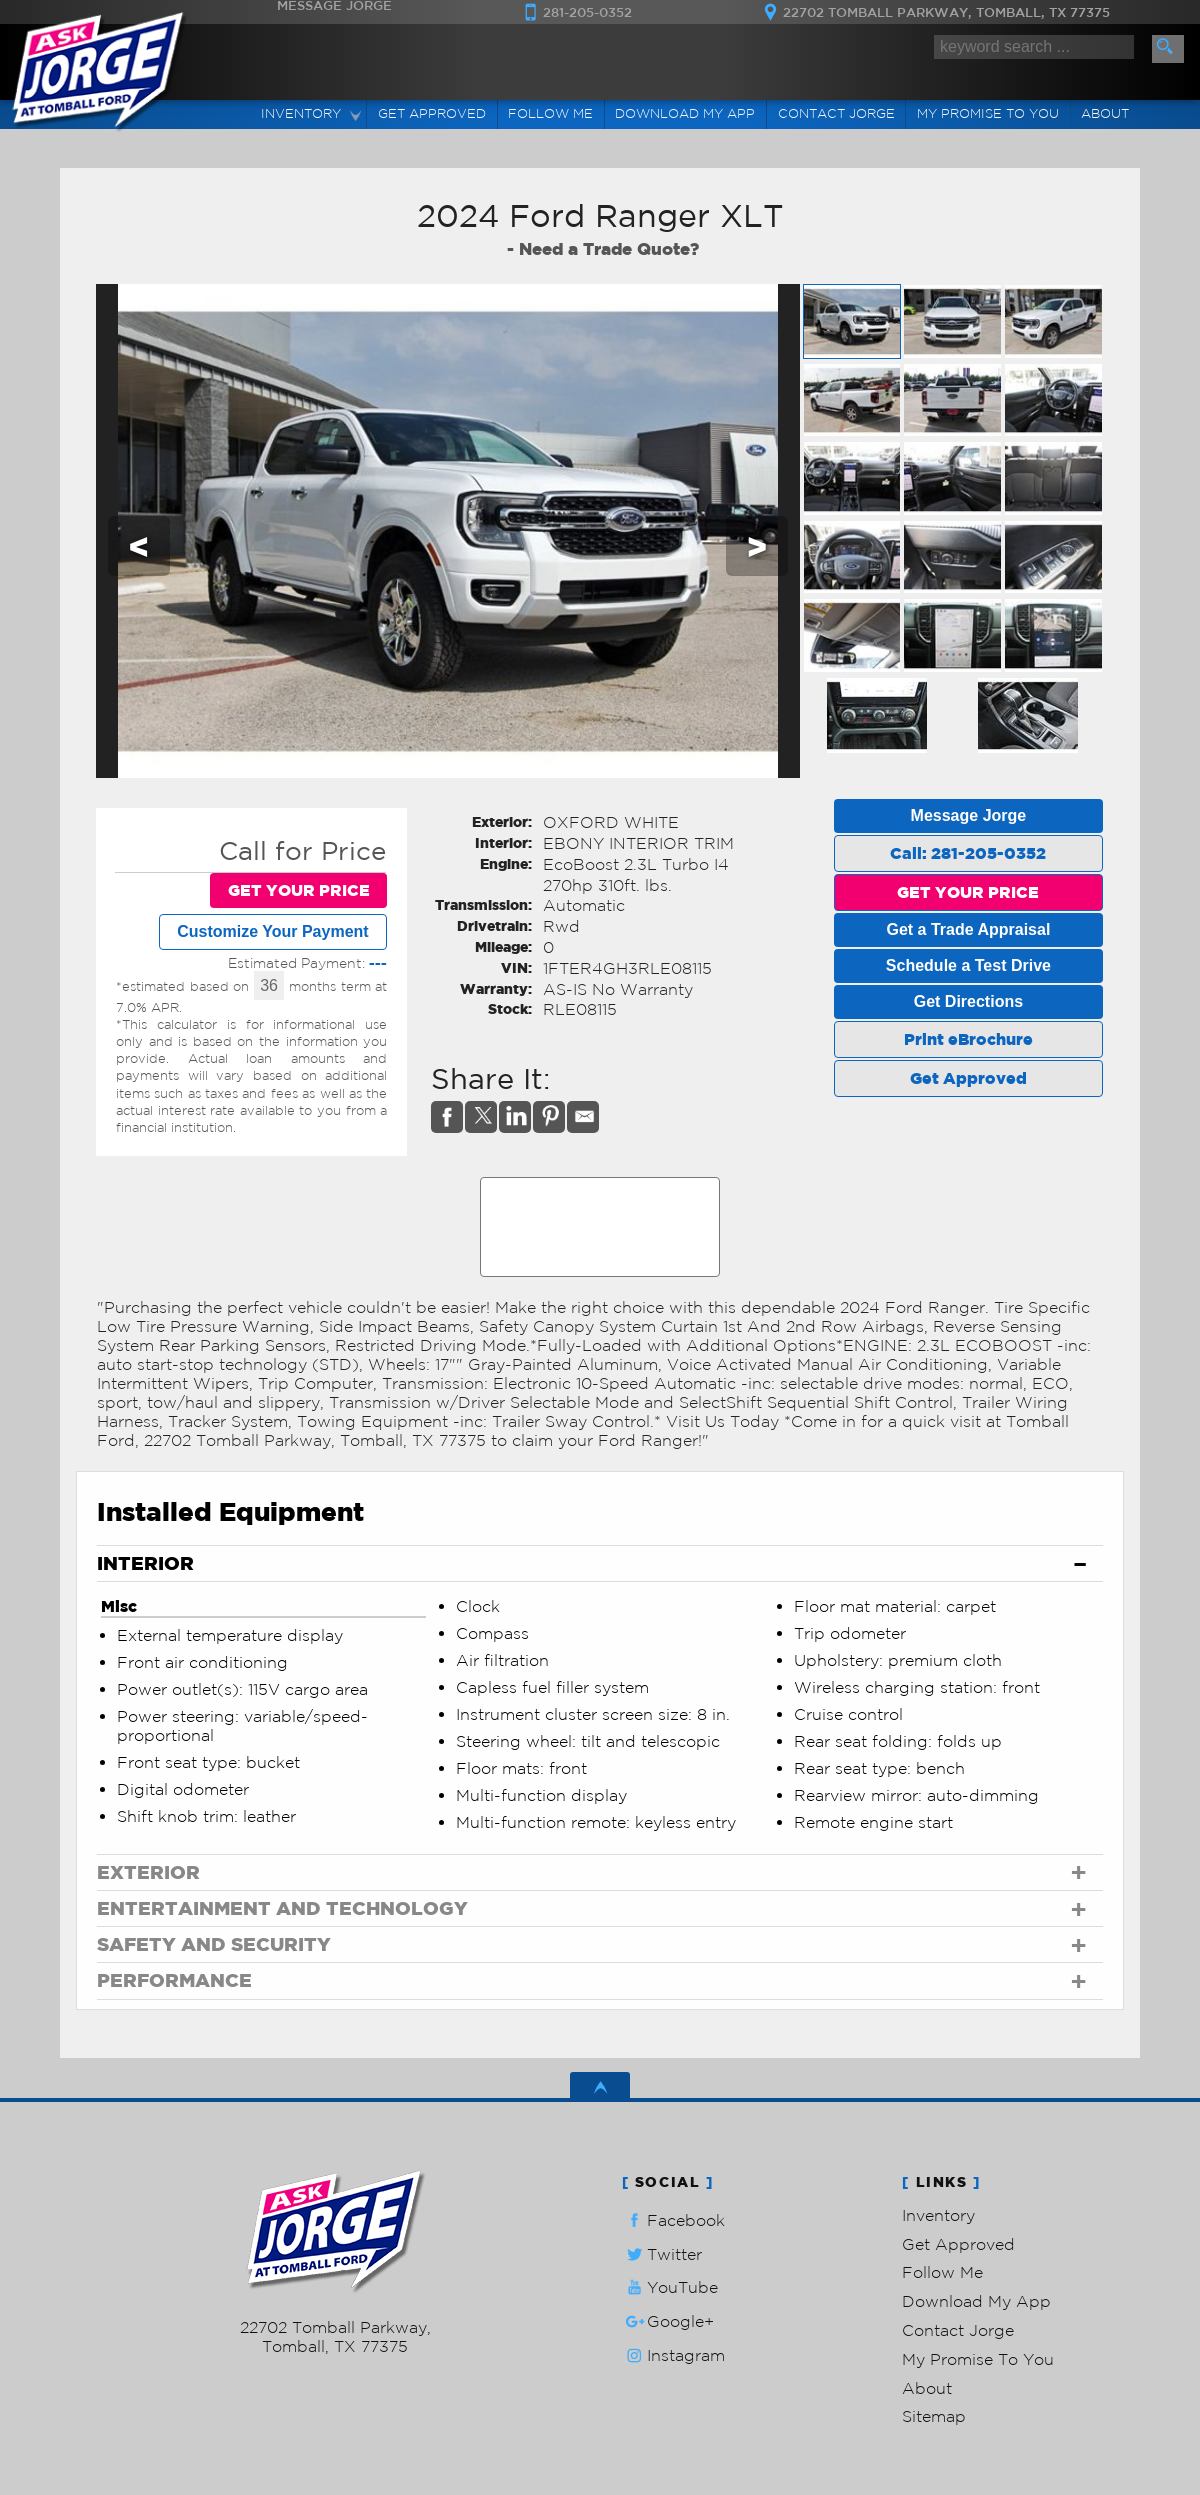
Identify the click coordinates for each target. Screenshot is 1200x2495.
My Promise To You (978, 2359)
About (927, 2388)
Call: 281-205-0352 (968, 853)
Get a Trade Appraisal (968, 929)
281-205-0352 (335, 2308)
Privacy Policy (495, 2377)
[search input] (1034, 47)
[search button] (1168, 49)
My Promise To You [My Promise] (988, 113)
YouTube (670, 2287)
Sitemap (934, 2416)
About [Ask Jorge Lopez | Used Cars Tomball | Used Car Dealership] (1105, 113)
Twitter (662, 2254)
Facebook (673, 2220)
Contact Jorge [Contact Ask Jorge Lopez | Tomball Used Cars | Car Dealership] (836, 113)
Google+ (668, 2321)
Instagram (673, 2355)
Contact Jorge (958, 2330)
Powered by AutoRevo (394, 2377)
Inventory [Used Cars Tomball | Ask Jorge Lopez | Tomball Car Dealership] (301, 113)
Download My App (685, 113)
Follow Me (942, 2272)
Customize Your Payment (272, 931)
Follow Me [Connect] (550, 113)
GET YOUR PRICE (299, 890)
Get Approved (968, 1078)
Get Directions (968, 1001)
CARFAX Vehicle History (600, 1183)
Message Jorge (969, 815)
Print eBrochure (968, 1039)
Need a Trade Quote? (609, 248)
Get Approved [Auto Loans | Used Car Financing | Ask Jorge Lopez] (432, 113)
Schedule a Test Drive (968, 965)
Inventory (938, 2215)
